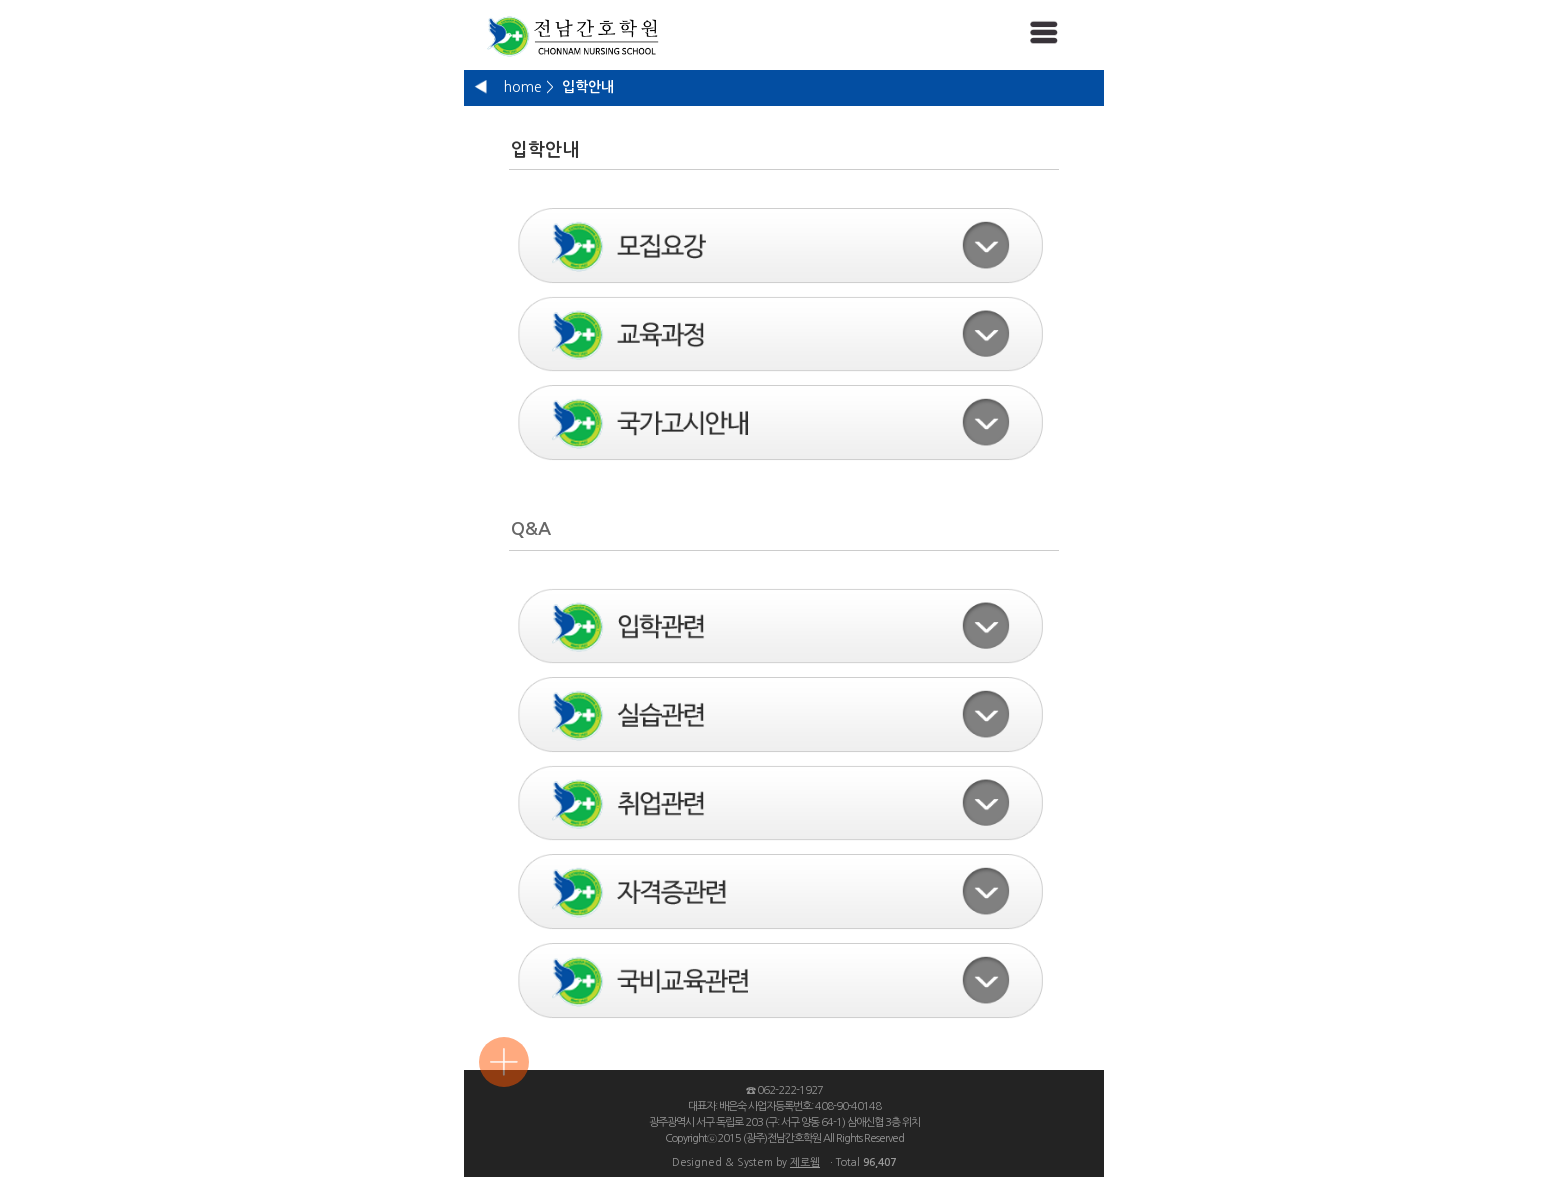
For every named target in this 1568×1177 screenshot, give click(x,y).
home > (529, 87)
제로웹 (805, 1162)
